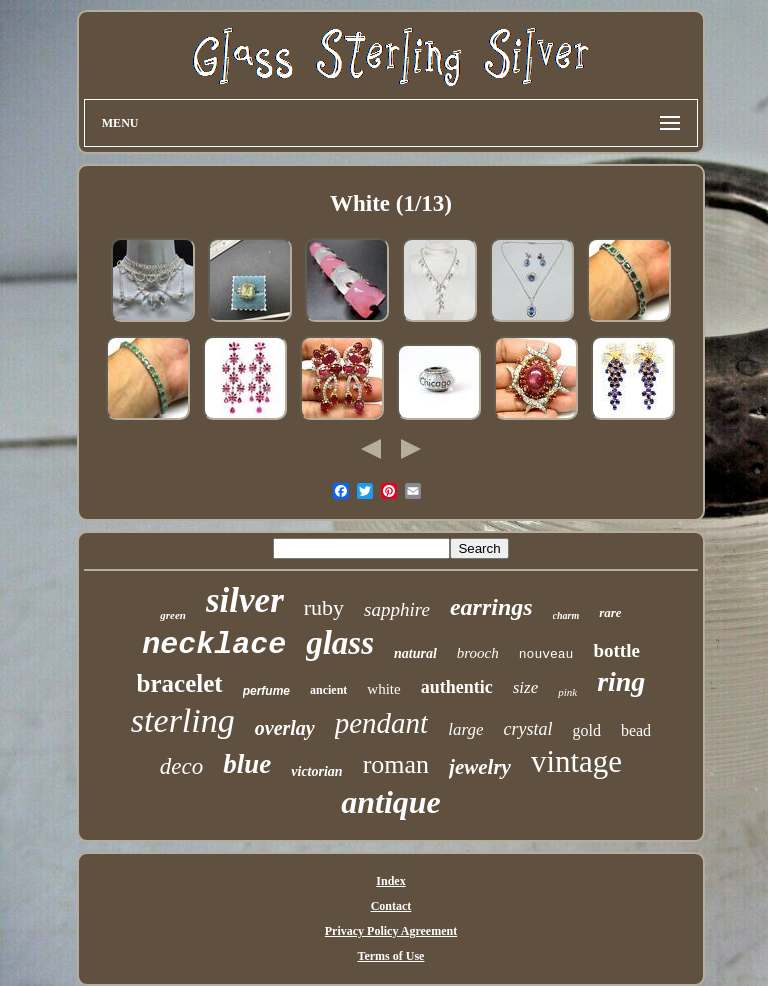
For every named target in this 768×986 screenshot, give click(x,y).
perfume (266, 691)
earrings (491, 607)
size (526, 687)
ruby (324, 607)
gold (586, 730)
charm (566, 615)
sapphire (397, 609)
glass (340, 643)
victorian (316, 771)
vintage (576, 761)
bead (636, 730)
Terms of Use (391, 956)
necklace (214, 645)
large (465, 729)
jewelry (480, 767)
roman (396, 764)
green (173, 615)
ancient (328, 690)
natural (415, 653)
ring (621, 681)
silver (245, 600)
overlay (285, 728)
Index (390, 881)
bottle (616, 650)
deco (181, 766)
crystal (527, 729)
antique (391, 802)
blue (247, 764)
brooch (478, 653)
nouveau (546, 654)
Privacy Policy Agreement (391, 931)
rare (610, 612)
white (383, 689)
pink (567, 692)
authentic (457, 687)
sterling (183, 720)
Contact (391, 906)
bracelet (180, 683)
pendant (381, 723)
